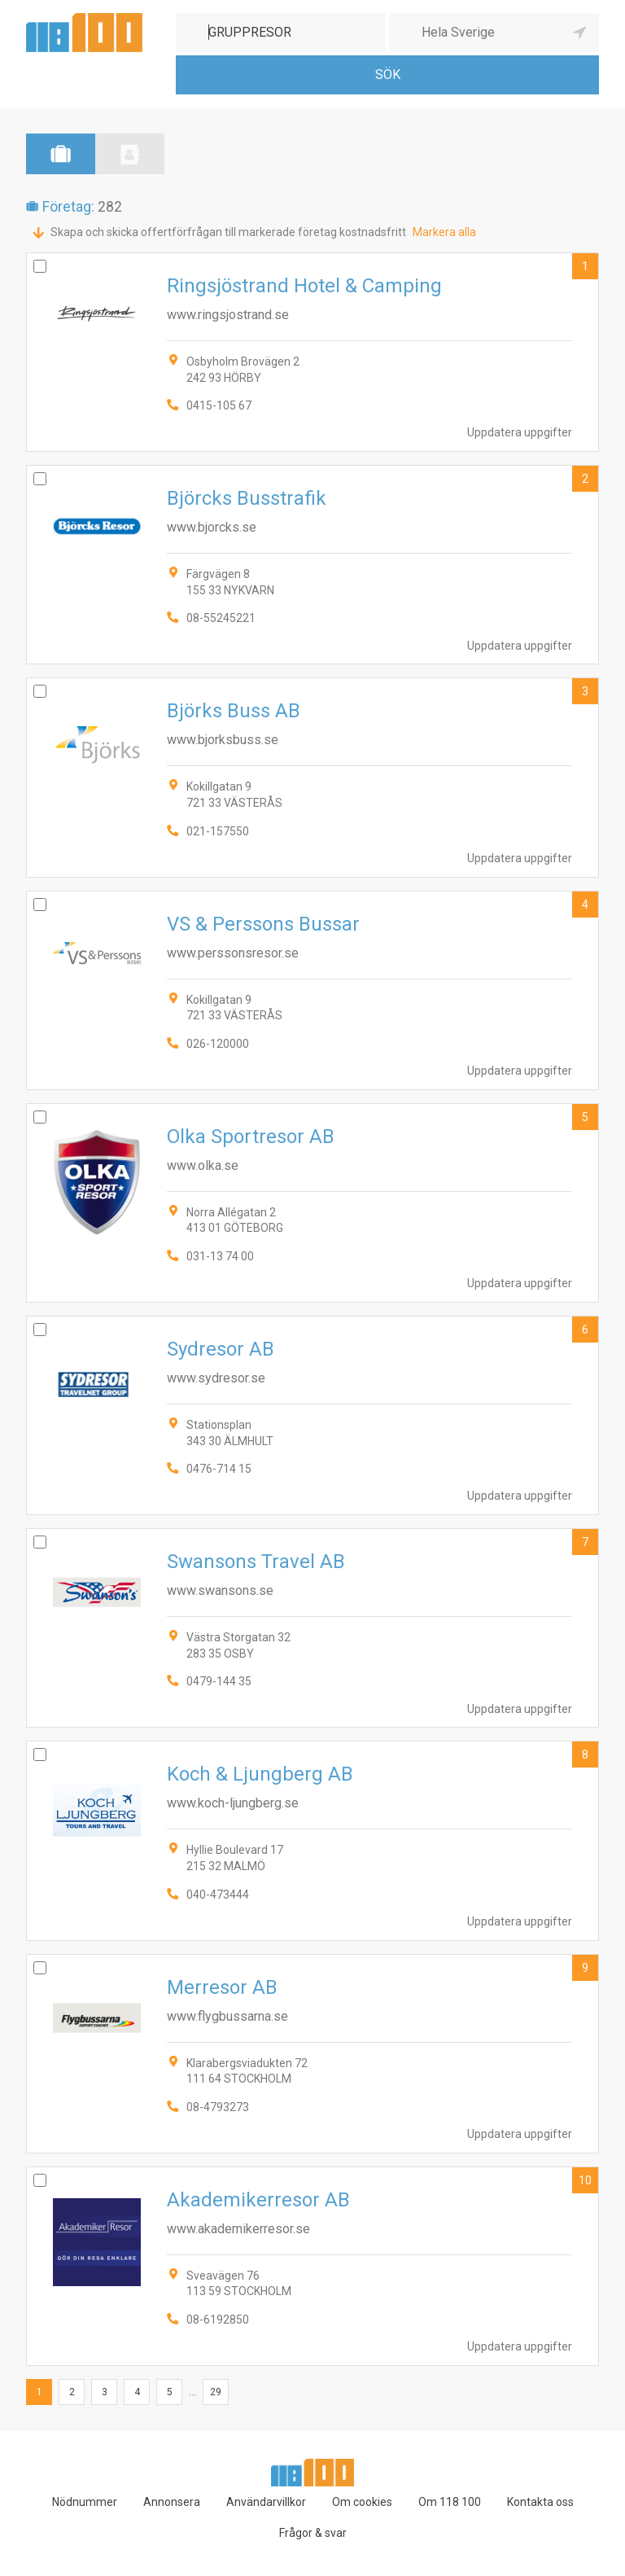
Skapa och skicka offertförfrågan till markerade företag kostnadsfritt (228, 232)
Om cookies (362, 2501)
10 (585, 2180)
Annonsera (171, 2501)
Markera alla (444, 232)
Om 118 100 (449, 2501)
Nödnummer (84, 2501)
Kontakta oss (540, 2501)
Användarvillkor (266, 2501)
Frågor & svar (313, 2532)
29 (215, 2392)
